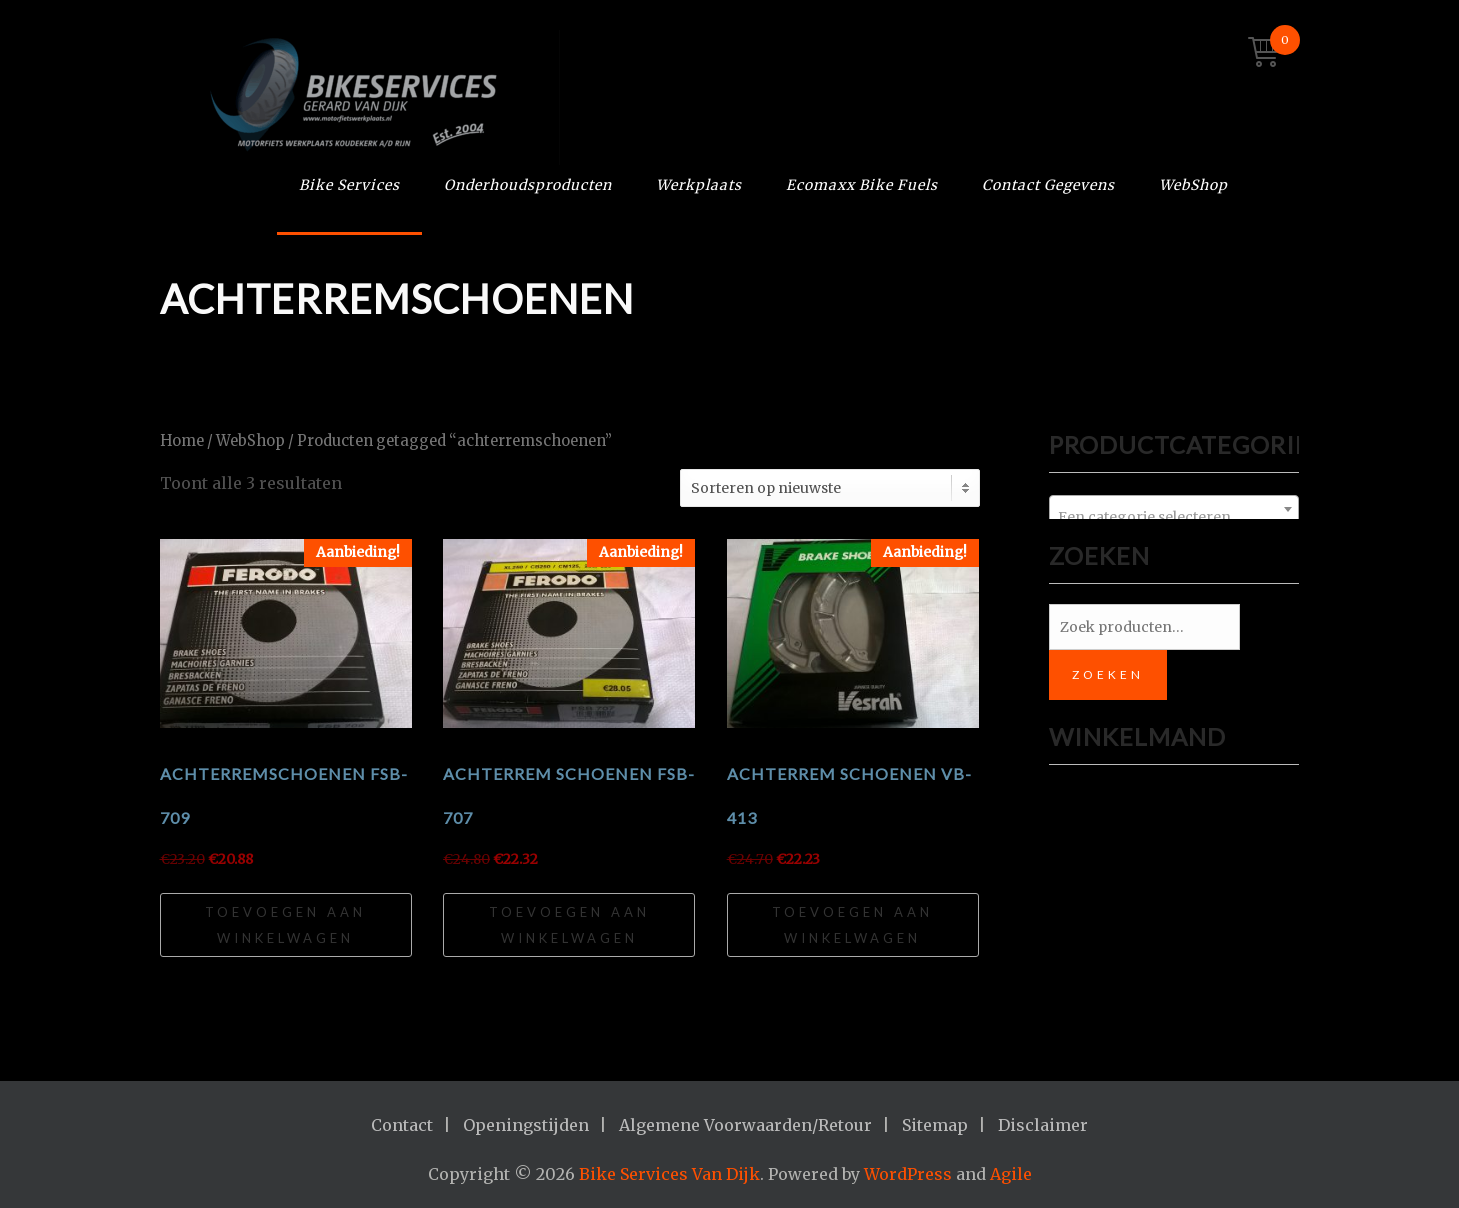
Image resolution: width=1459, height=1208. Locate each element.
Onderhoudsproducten (528, 185)
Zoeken (1108, 674)
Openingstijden (526, 1125)
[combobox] (1174, 509)
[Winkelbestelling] (830, 488)
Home (182, 441)
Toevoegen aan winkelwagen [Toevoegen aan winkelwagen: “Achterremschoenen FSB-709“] (285, 925)
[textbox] (1174, 517)
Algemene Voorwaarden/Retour (745, 1125)
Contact (402, 1125)
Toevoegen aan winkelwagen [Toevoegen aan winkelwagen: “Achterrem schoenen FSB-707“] (569, 925)
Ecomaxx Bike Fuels (862, 185)
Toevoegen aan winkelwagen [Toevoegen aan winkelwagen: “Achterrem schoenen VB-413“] (852, 925)
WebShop (1193, 185)
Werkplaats (699, 185)
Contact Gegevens (1048, 185)
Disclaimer (1043, 1125)
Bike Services (349, 185)
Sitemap (935, 1125)
